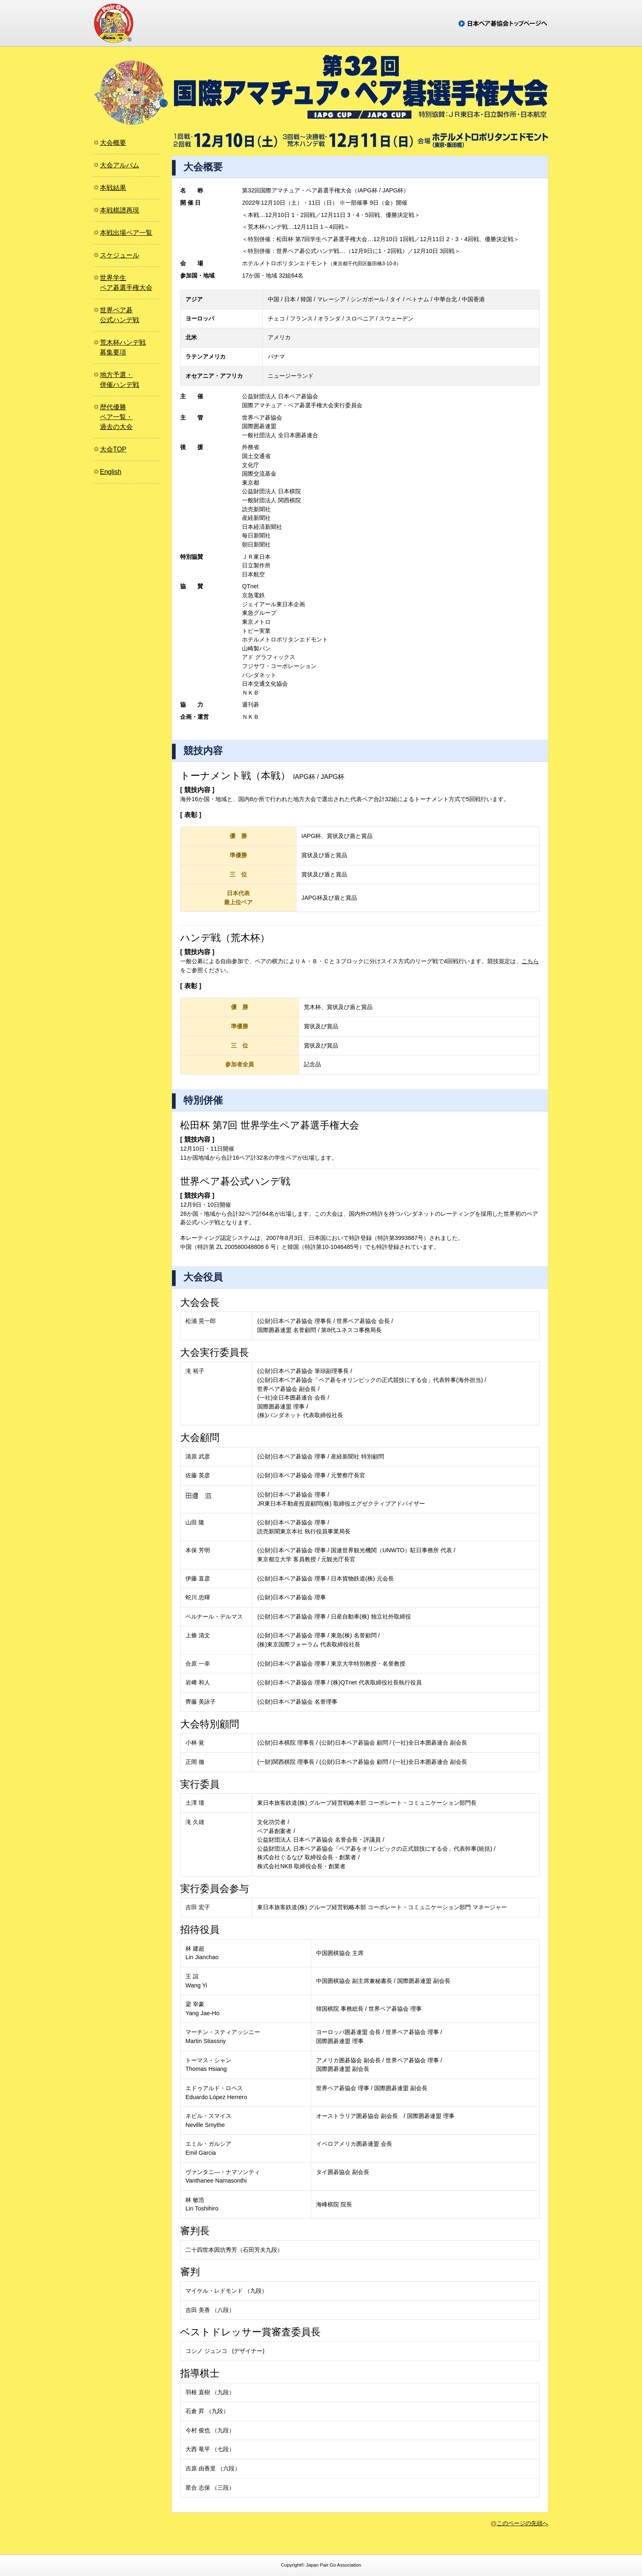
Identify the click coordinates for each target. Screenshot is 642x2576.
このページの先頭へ (522, 2523)
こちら (530, 961)
